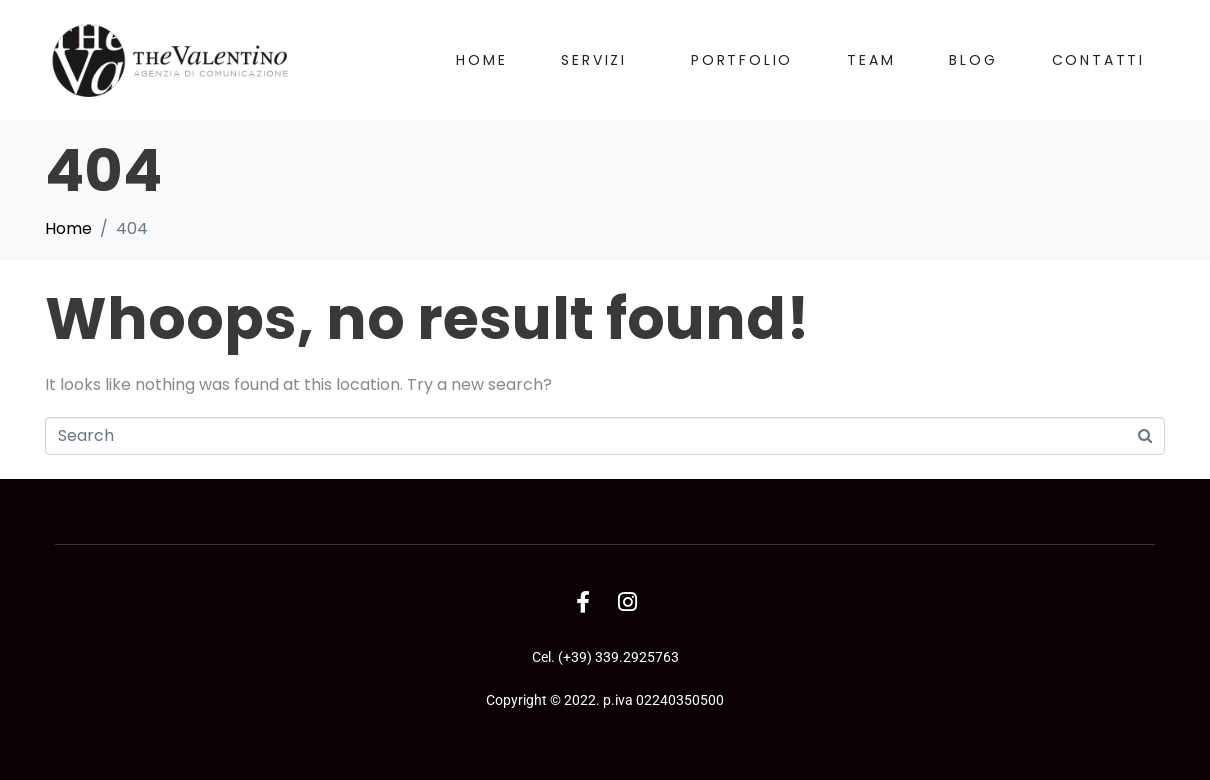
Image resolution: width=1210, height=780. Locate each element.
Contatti (1098, 60)
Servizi (594, 60)
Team (871, 60)
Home (481, 60)
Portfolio (742, 60)
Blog (973, 60)
